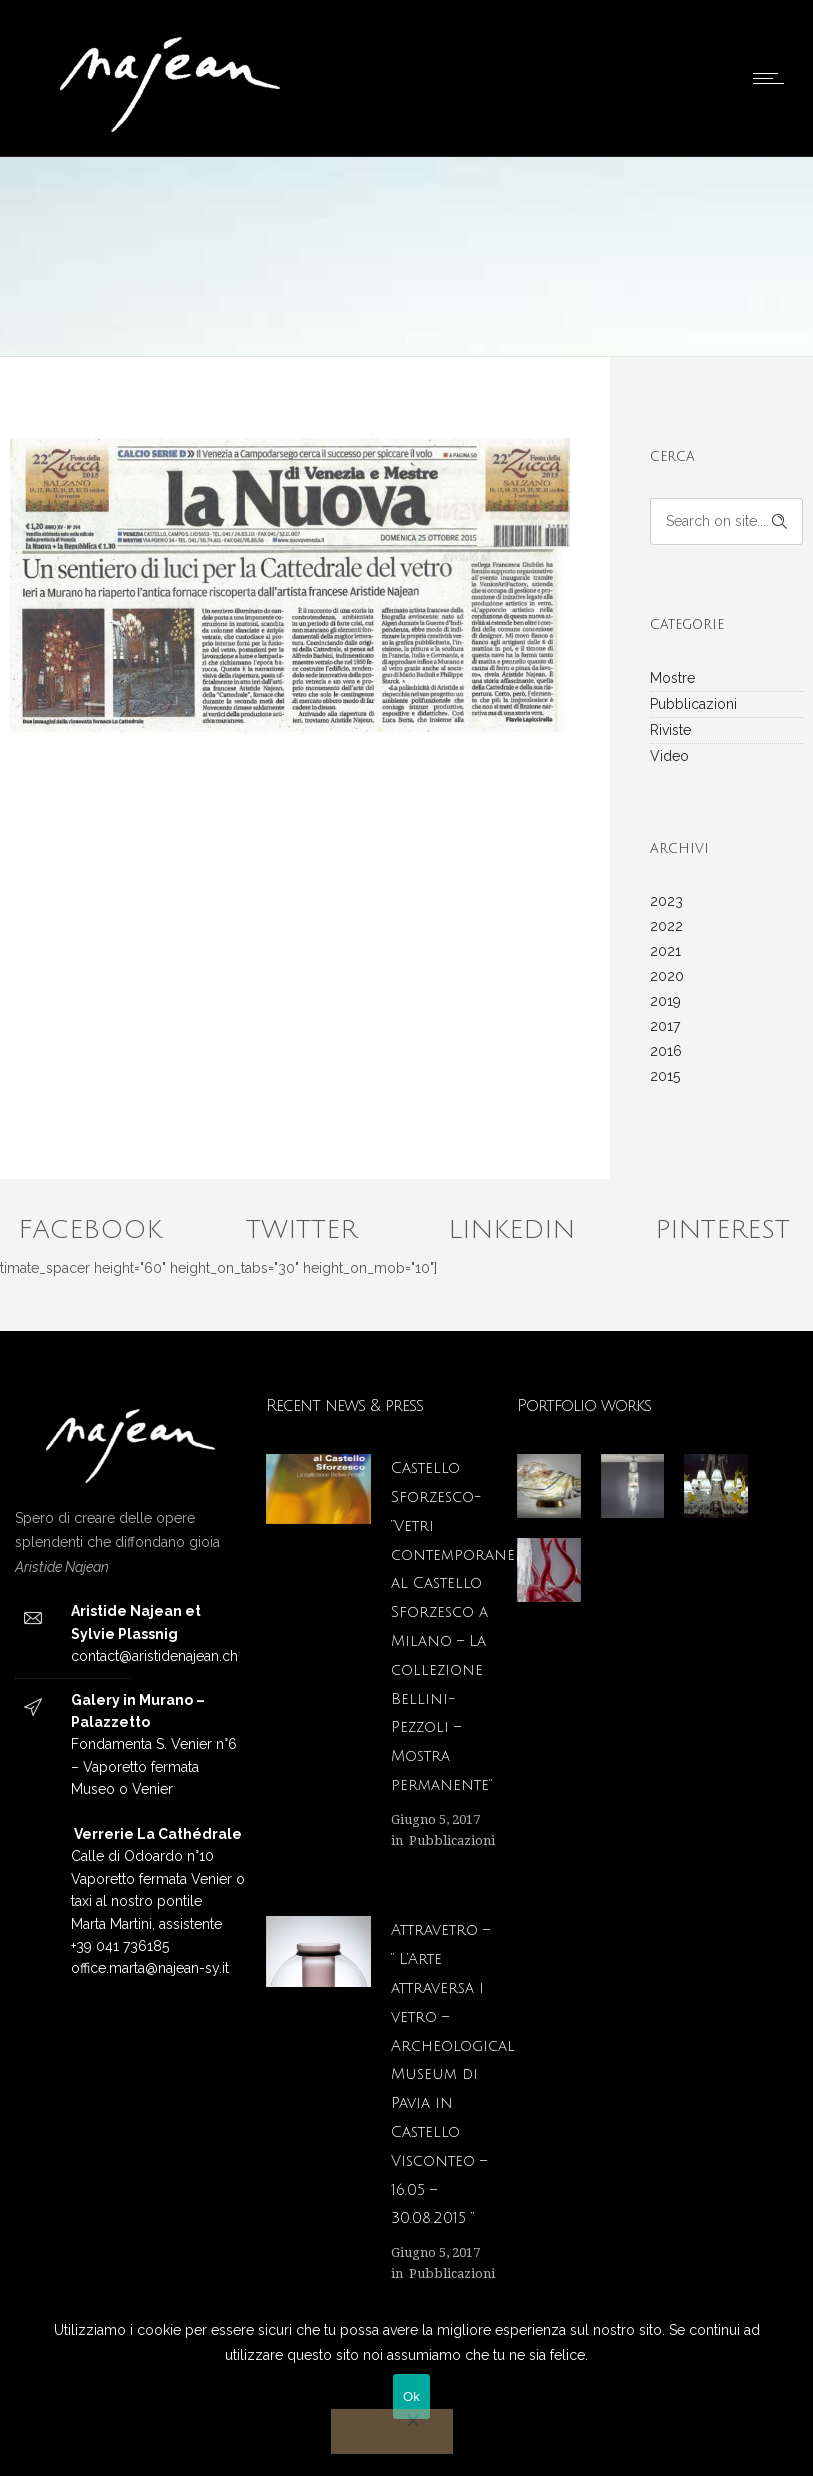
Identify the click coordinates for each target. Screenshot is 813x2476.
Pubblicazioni (693, 704)
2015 (665, 1076)
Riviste (670, 730)
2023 (666, 901)
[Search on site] (726, 521)
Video (669, 756)
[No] (392, 2431)
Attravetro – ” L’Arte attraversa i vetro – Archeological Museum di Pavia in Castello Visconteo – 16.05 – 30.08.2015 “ (453, 2074)
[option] (290, 573)
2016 (666, 1051)
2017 (665, 1026)
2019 (665, 1001)
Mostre (672, 678)
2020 (667, 976)
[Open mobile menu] (773, 78)
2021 (665, 951)
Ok (411, 2396)
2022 (666, 926)
